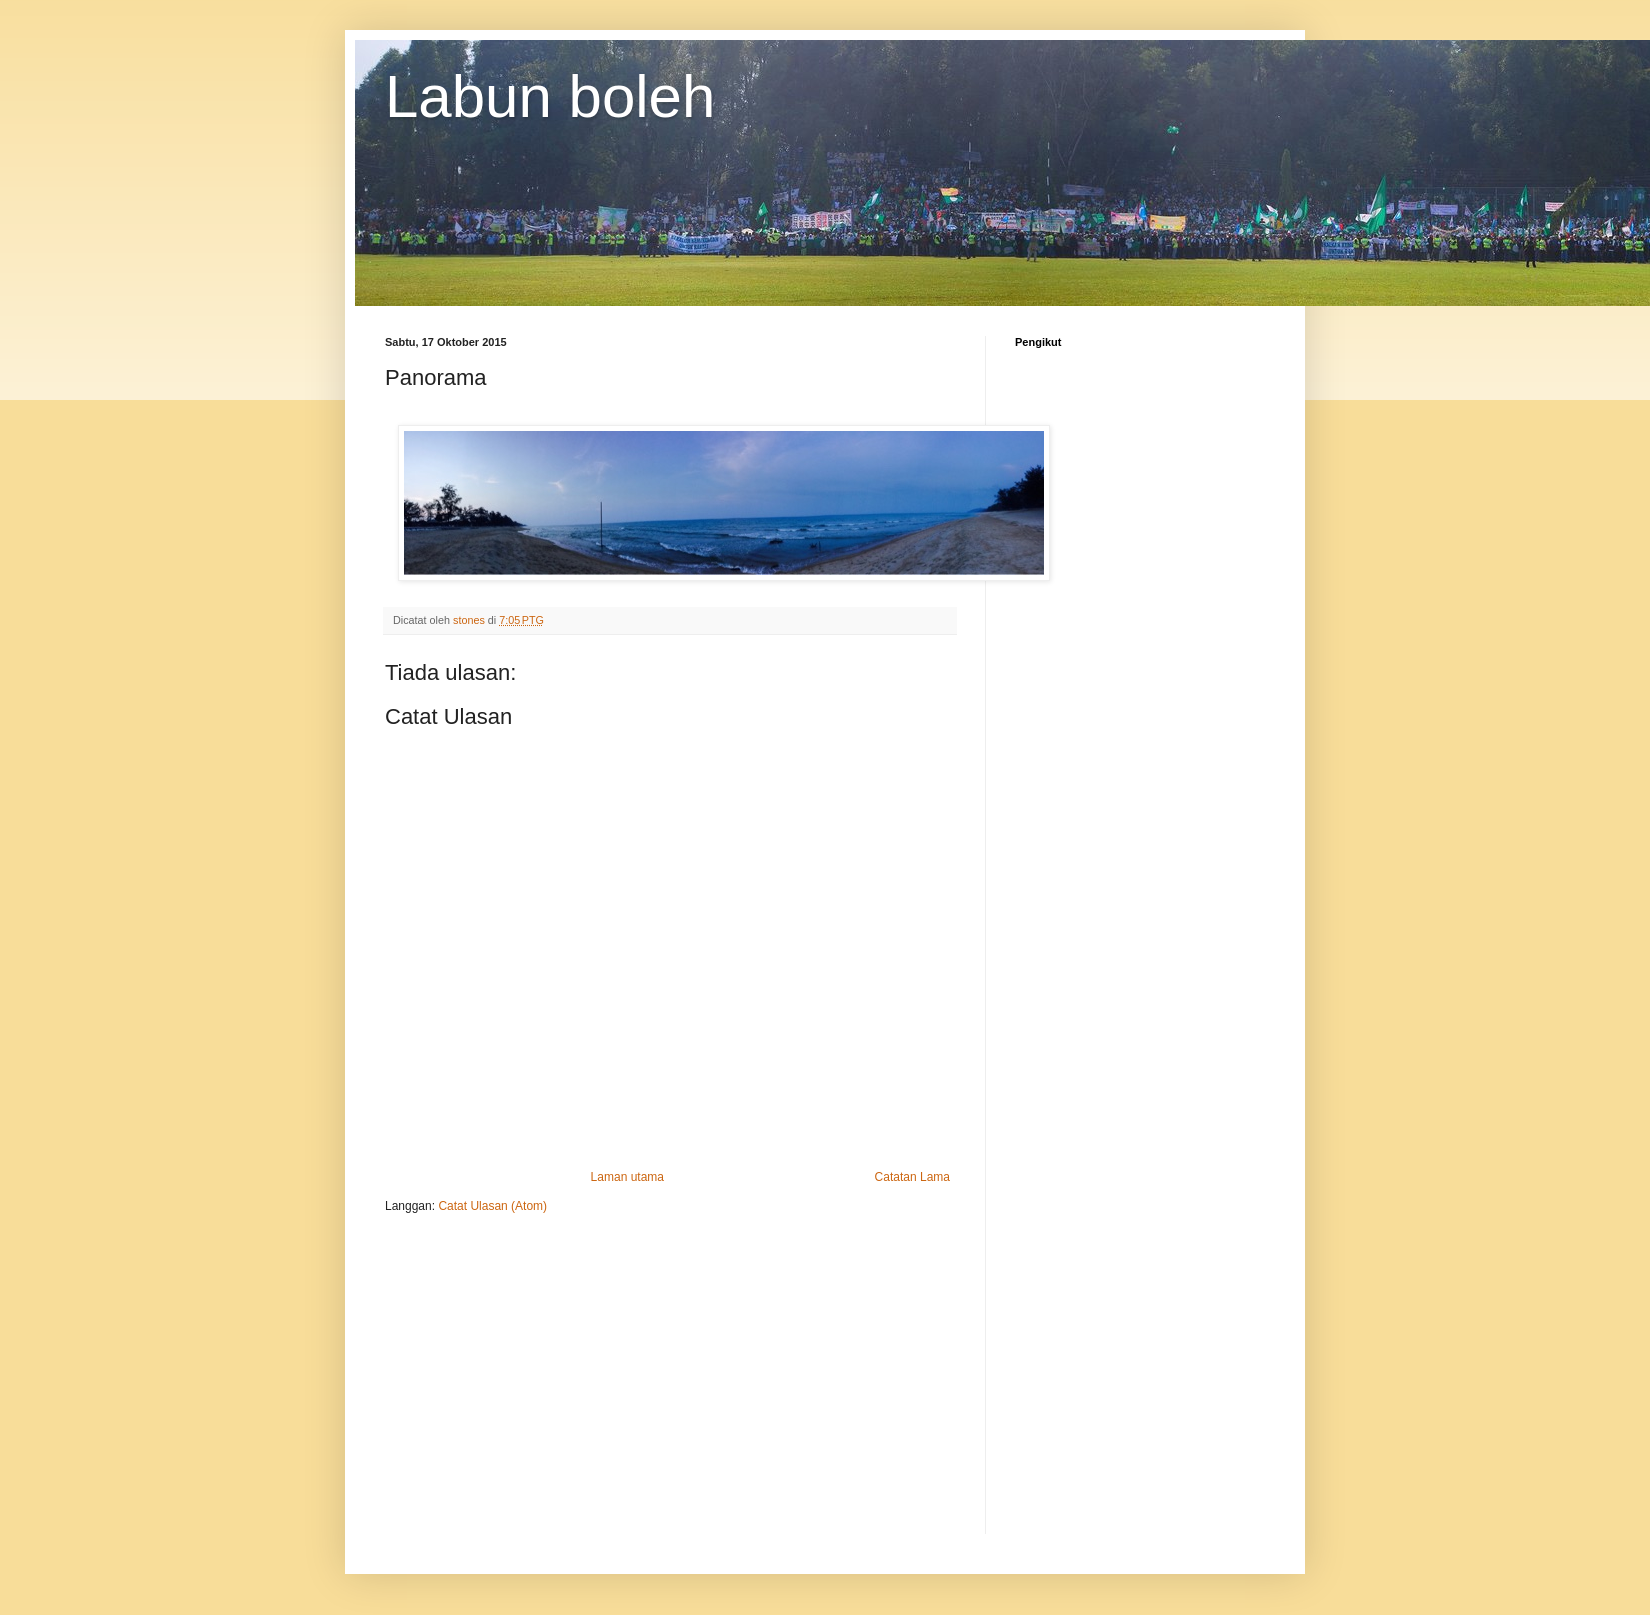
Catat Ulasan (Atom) (492, 1206)
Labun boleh (550, 96)
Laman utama (627, 1177)
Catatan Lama (912, 1177)
